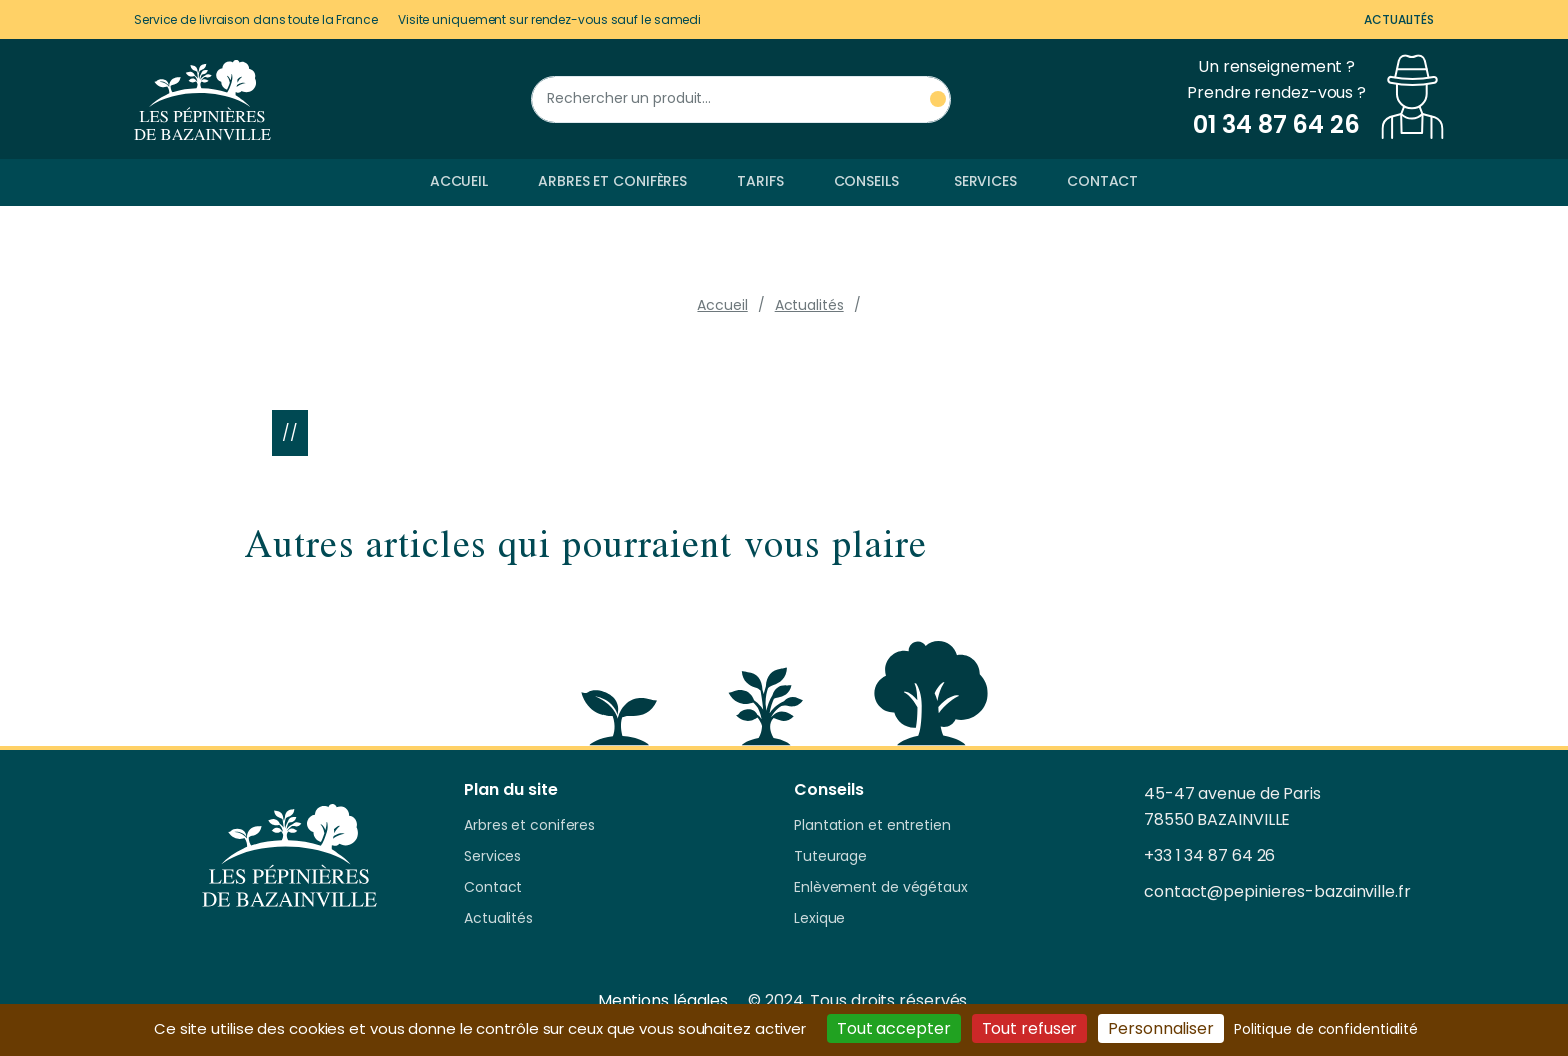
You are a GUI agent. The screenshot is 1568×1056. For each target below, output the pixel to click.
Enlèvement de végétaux (881, 888)
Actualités (1399, 19)
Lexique (819, 919)
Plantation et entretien (872, 826)
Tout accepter (894, 1028)
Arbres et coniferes (529, 826)
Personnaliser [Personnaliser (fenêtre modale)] (1161, 1028)
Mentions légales (663, 1000)
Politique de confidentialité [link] (1326, 1029)
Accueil (459, 181)
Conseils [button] (866, 181)
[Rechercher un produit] (741, 99)
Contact (1102, 181)
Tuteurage (830, 857)
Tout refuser (1030, 1028)
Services (985, 181)
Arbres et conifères (612, 181)
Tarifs (760, 181)
